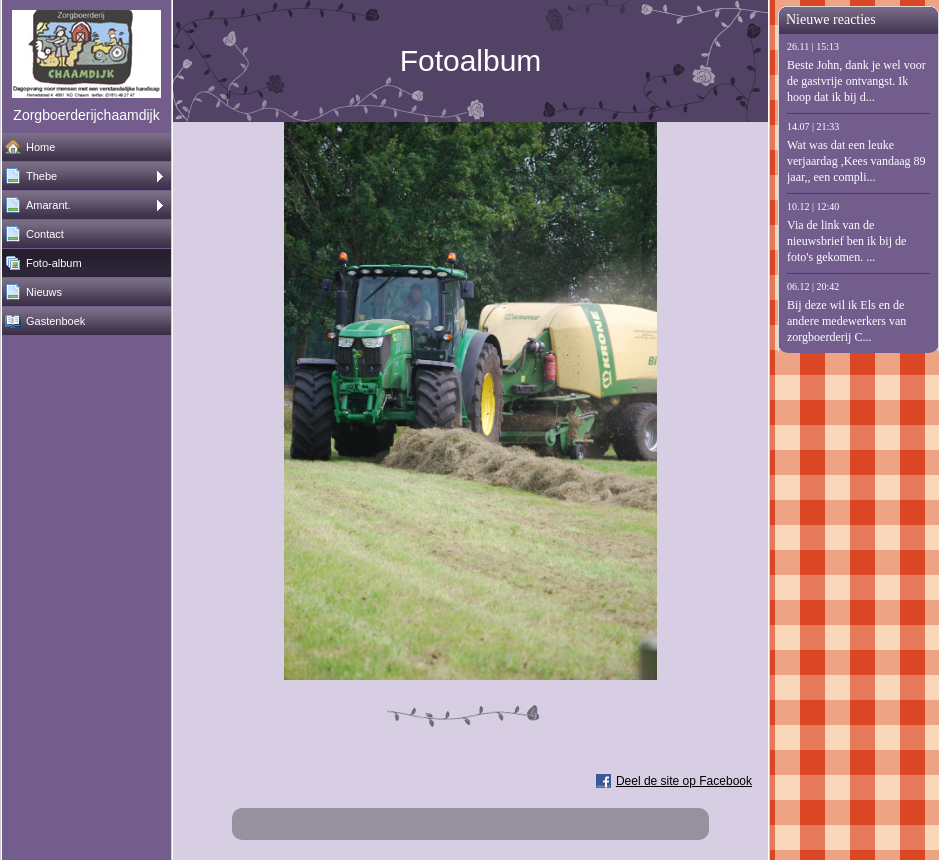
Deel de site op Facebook (684, 781)
